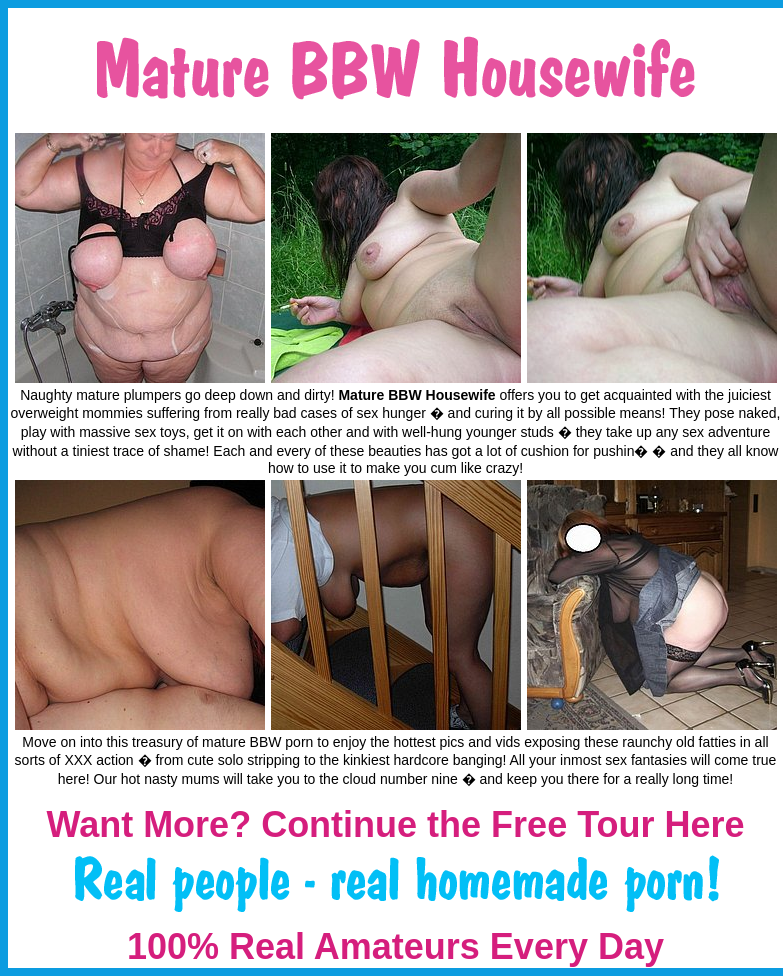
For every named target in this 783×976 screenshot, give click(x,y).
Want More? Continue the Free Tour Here (395, 824)
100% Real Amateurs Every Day (395, 946)
